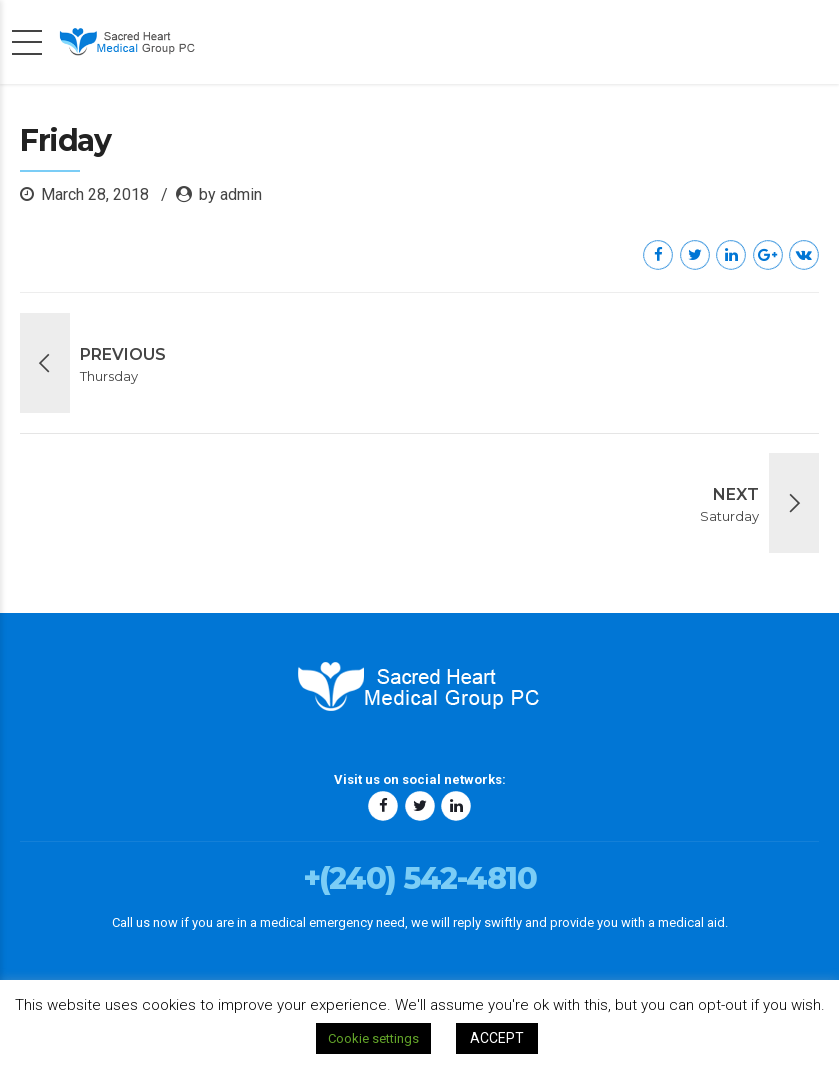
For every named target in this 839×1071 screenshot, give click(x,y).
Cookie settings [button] (373, 1038)
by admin (230, 194)
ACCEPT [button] (497, 1038)
